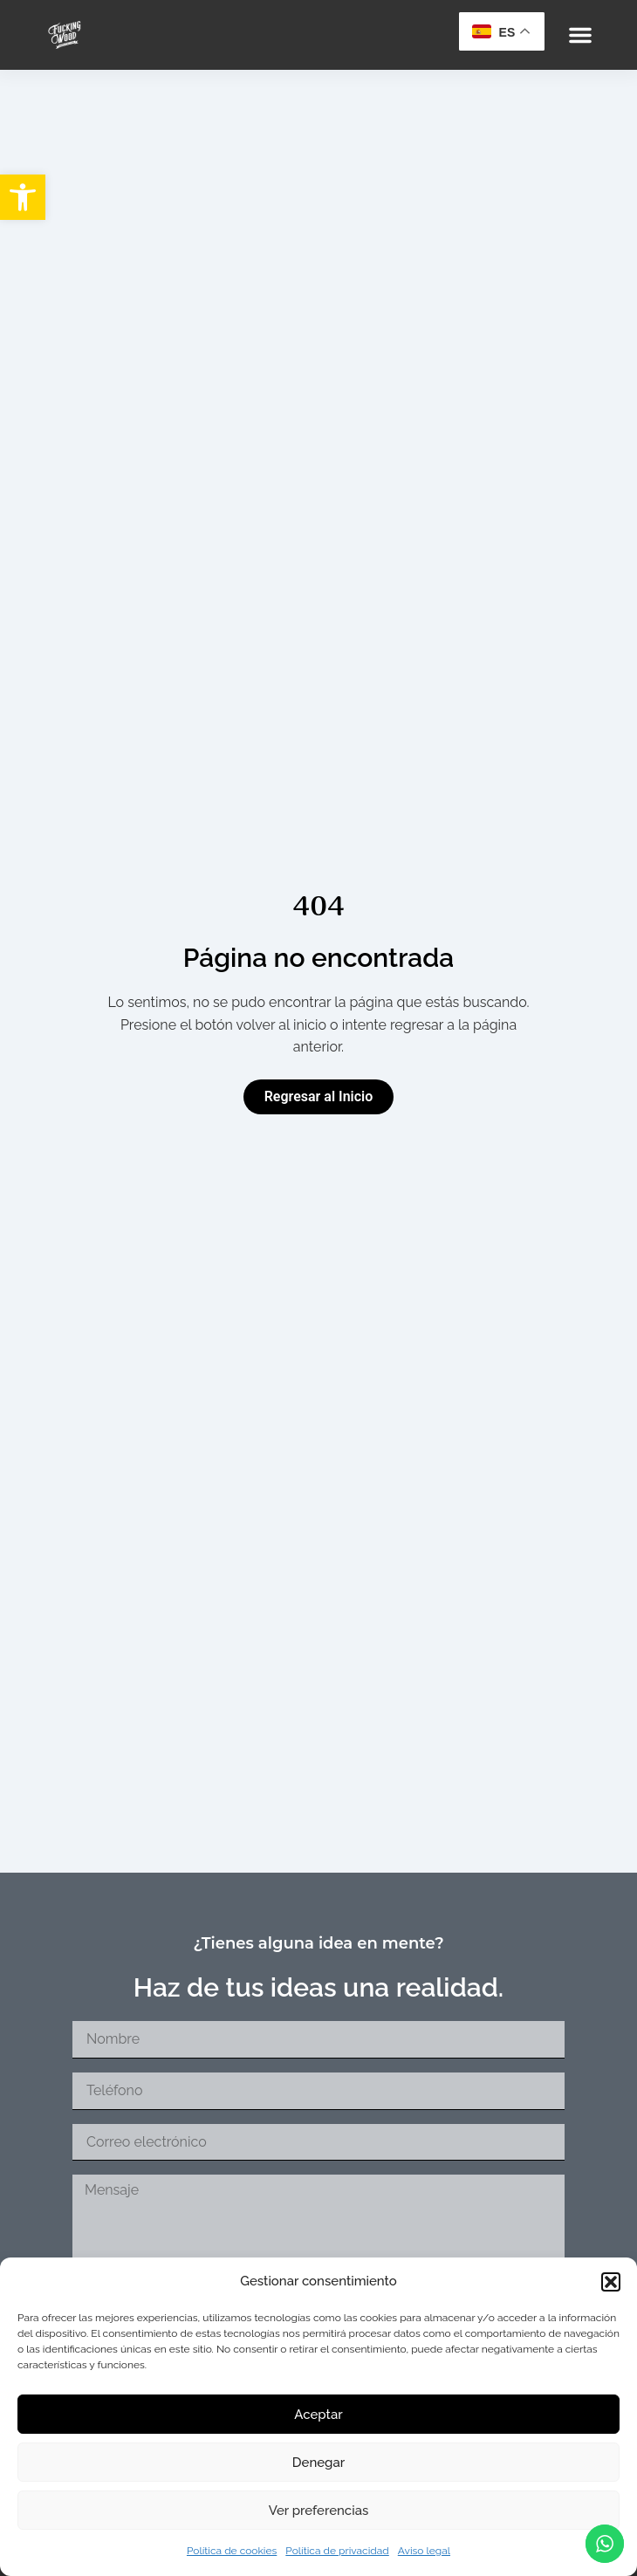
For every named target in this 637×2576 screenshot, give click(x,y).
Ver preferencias (319, 2510)
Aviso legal (424, 2551)
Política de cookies (232, 2551)
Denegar (318, 2462)
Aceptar (318, 2414)
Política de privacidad (336, 2551)
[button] (22, 197)
